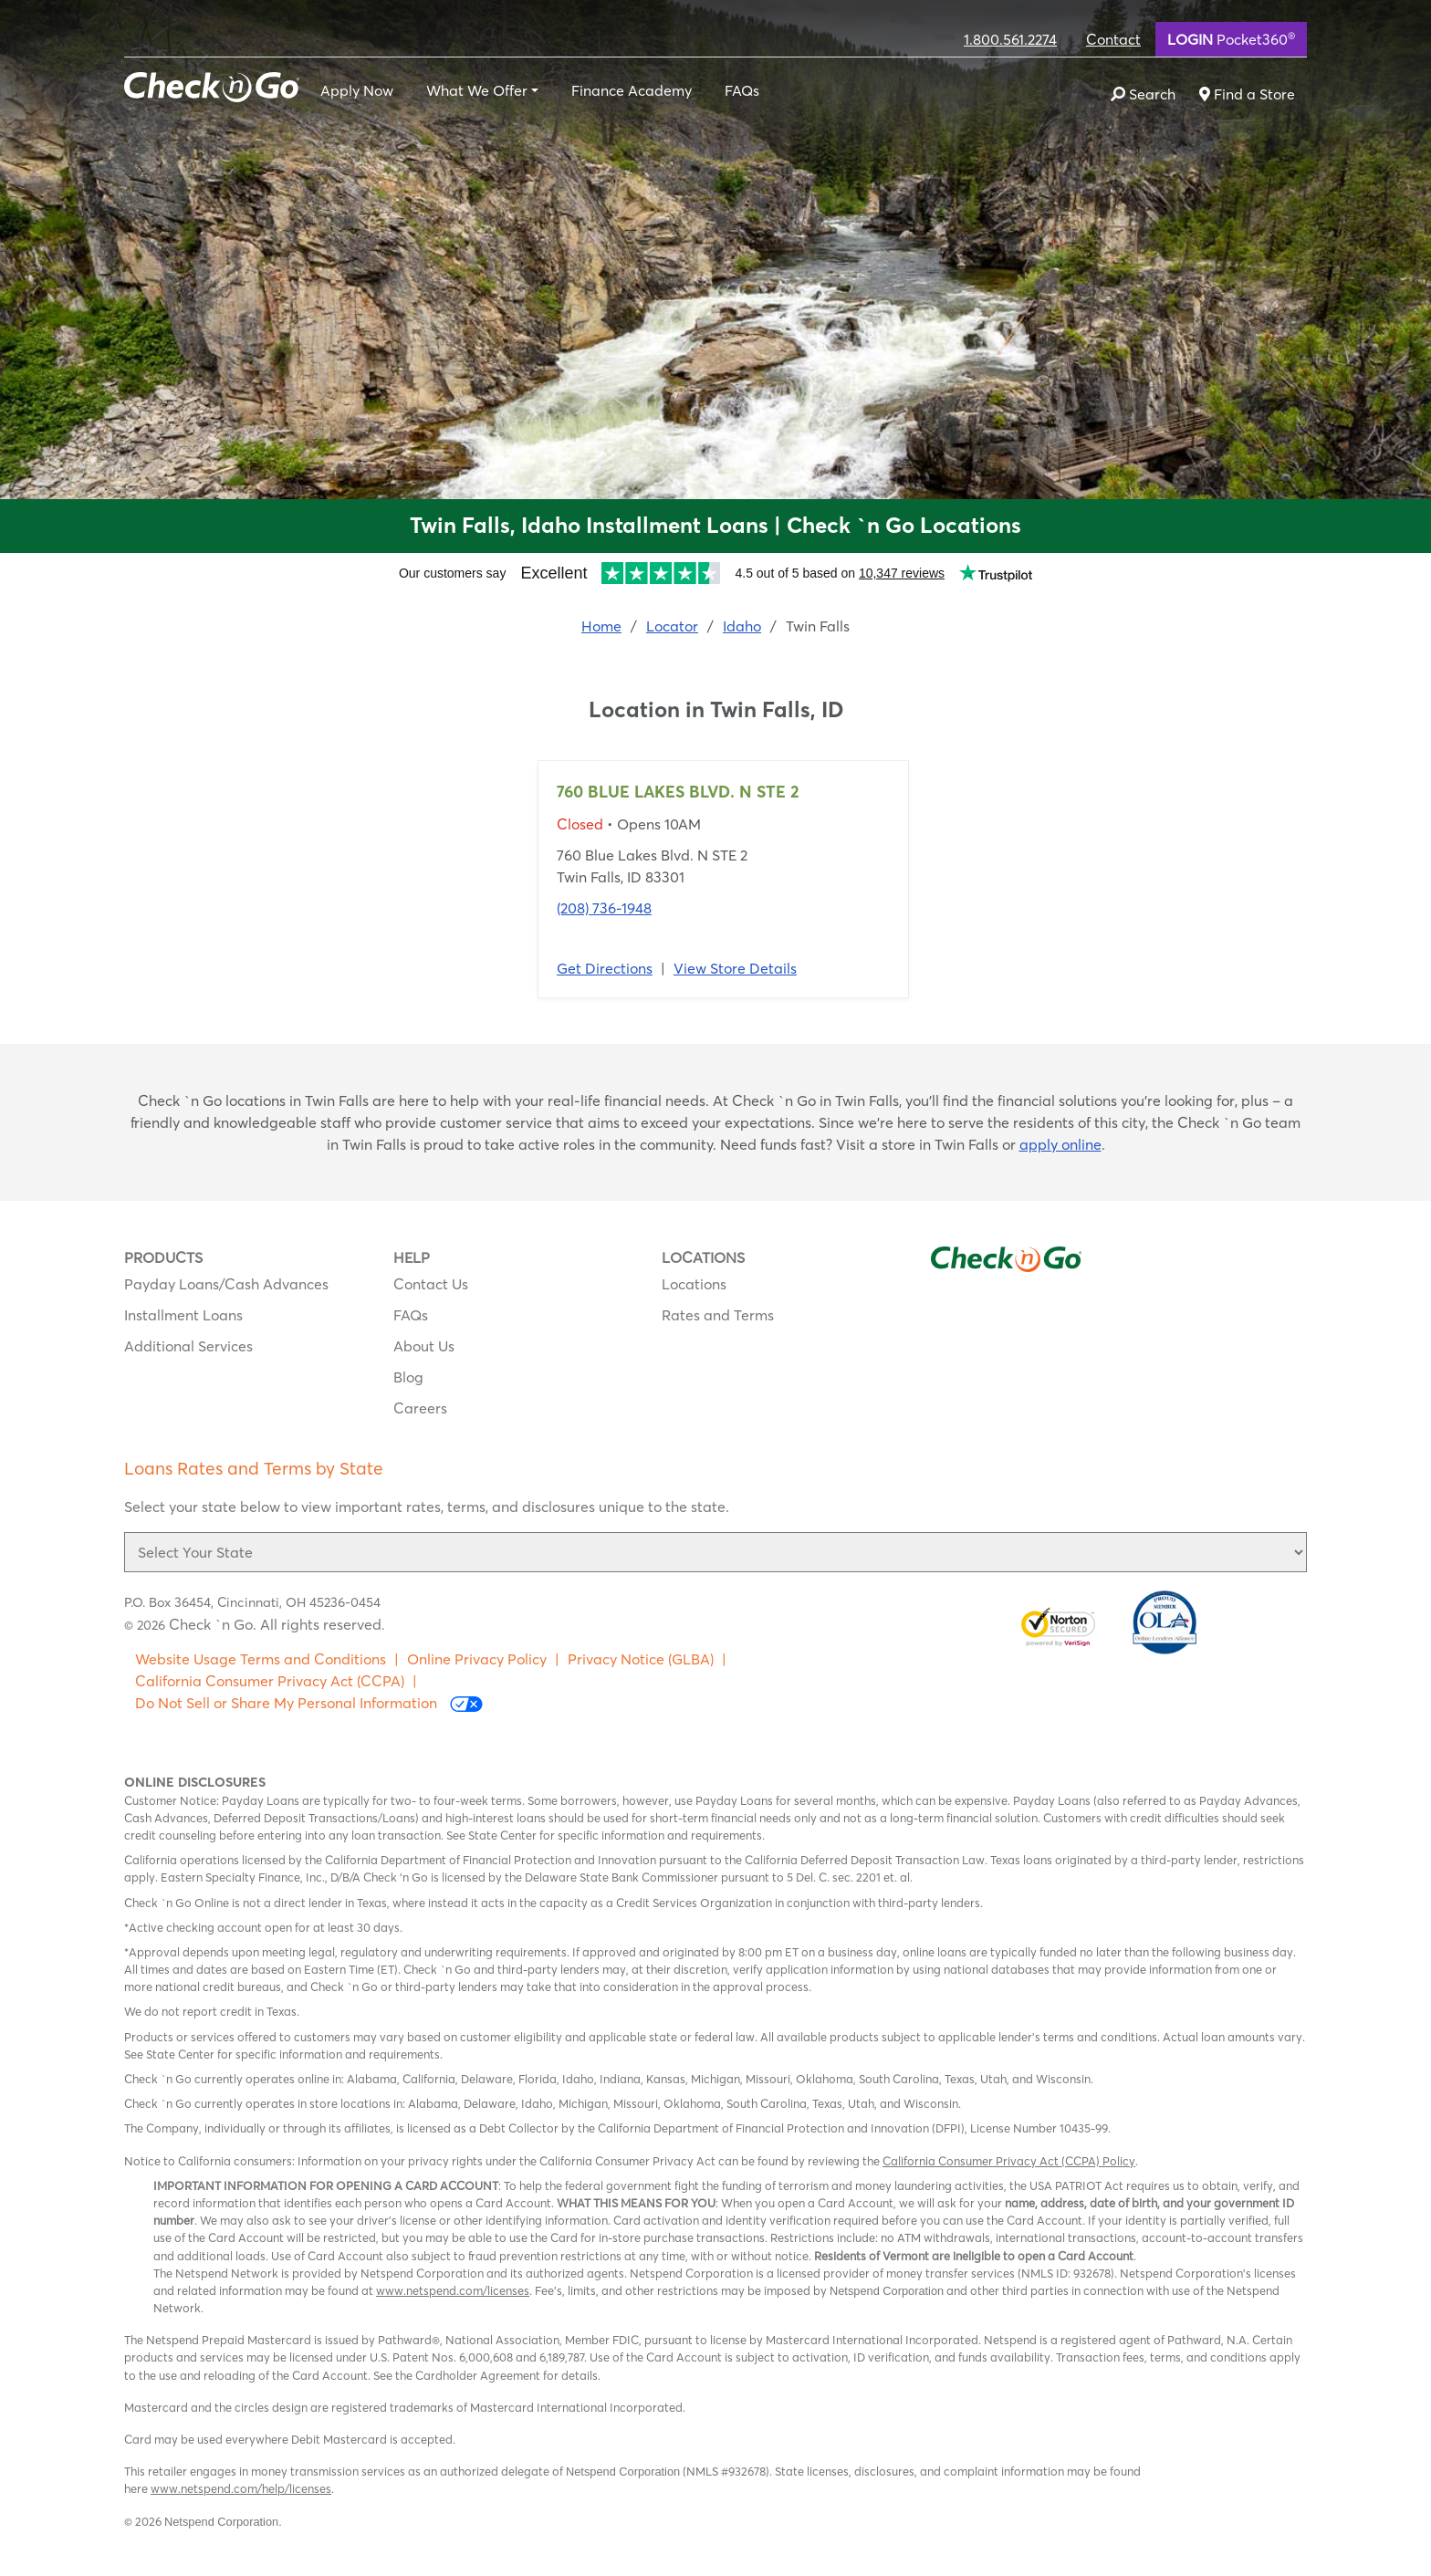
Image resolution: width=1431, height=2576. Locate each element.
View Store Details (735, 968)
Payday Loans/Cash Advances (226, 1284)
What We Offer (476, 90)
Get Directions (605, 968)
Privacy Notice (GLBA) (641, 1659)
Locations (694, 1284)
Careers (420, 1408)
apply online (1060, 1144)
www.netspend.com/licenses (452, 2290)
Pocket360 (1231, 38)
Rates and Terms (718, 1315)
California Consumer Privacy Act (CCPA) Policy (1009, 2161)
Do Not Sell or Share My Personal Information (309, 1703)
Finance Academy (631, 90)
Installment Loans (183, 1315)
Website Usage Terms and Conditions (260, 1659)
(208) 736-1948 (604, 908)
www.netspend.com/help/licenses (241, 2488)
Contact (1113, 39)
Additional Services (188, 1346)
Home (601, 626)
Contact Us (430, 1284)
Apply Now (356, 90)
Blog (408, 1377)
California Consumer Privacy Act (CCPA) (269, 1681)
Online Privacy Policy (477, 1659)
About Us (423, 1346)
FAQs (742, 90)
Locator (672, 626)
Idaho (742, 626)
